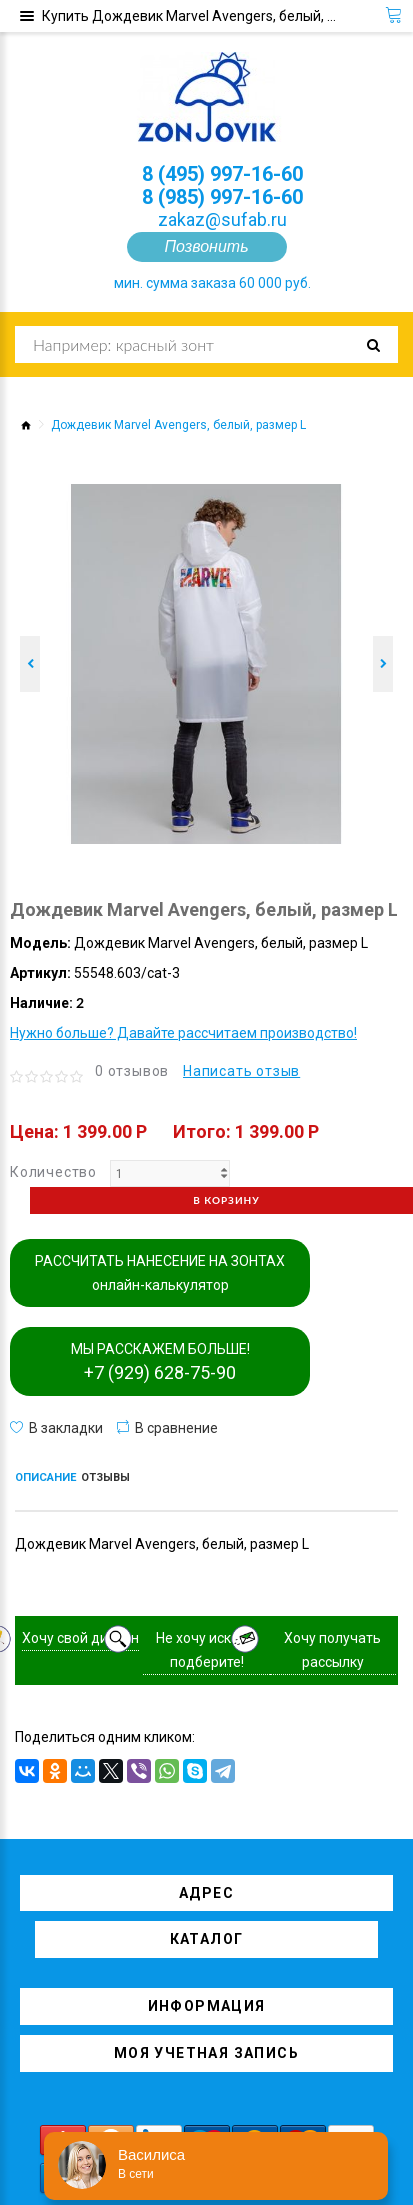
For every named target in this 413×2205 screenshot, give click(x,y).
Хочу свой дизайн (80, 1638)
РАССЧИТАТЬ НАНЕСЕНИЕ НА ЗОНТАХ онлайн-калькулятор (160, 1273)
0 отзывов (132, 1071)
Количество (53, 1172)
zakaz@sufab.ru (222, 219)
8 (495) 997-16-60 (222, 174)
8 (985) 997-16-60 (222, 197)
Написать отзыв (241, 1071)
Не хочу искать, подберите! (206, 1650)
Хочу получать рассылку (332, 1650)
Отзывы (105, 1477)
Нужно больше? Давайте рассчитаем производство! (183, 1033)
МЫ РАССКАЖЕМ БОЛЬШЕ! (160, 1362)
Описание (45, 1477)
